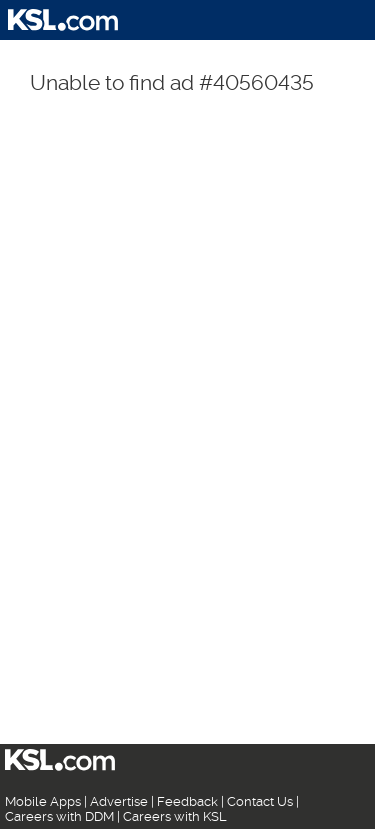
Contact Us (260, 801)
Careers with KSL (175, 816)
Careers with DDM (59, 816)
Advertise (119, 801)
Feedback (187, 801)
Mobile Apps (43, 801)
